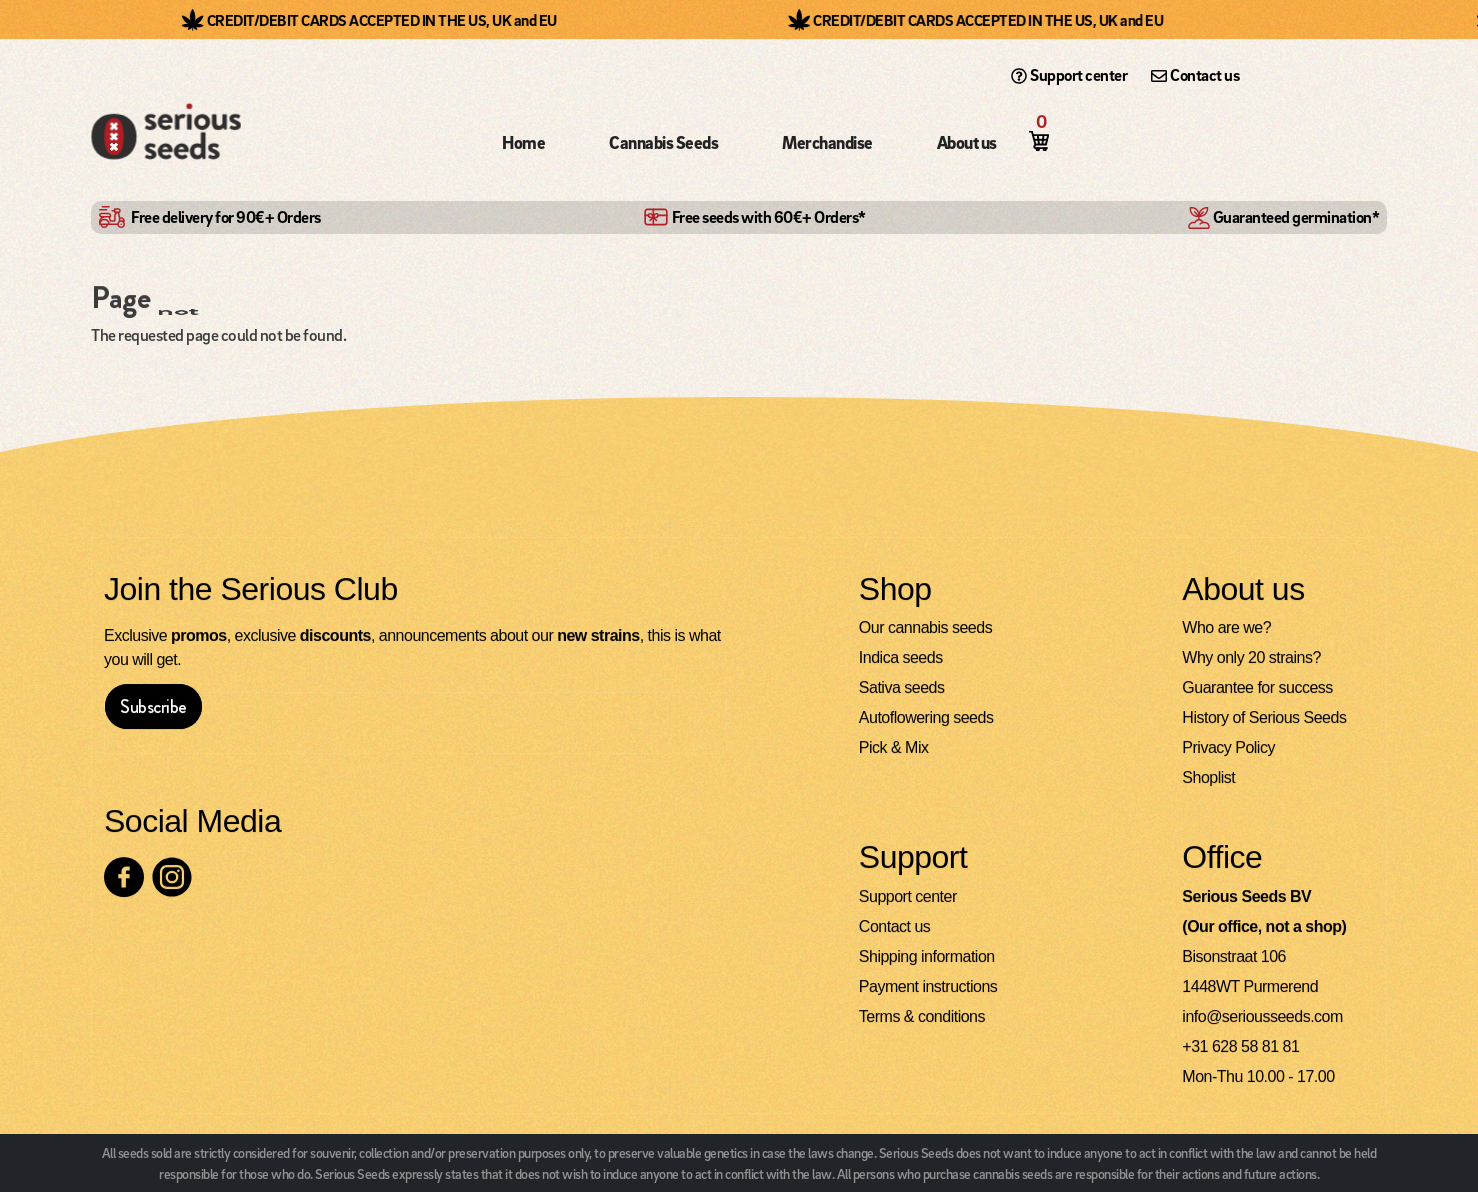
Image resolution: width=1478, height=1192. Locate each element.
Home (523, 142)
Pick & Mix (894, 748)
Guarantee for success (1257, 688)
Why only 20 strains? (1251, 658)
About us (967, 142)
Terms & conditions (922, 1017)
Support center (1069, 75)
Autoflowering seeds (926, 718)
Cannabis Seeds (663, 142)
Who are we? (1226, 628)
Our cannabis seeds (925, 628)
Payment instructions (928, 987)
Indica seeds (901, 658)
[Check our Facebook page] (124, 878)
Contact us (1195, 75)
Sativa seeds (902, 688)
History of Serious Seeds (1264, 718)
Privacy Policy (1228, 748)
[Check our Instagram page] (172, 878)
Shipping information (927, 957)
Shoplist (1208, 778)
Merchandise (827, 142)
